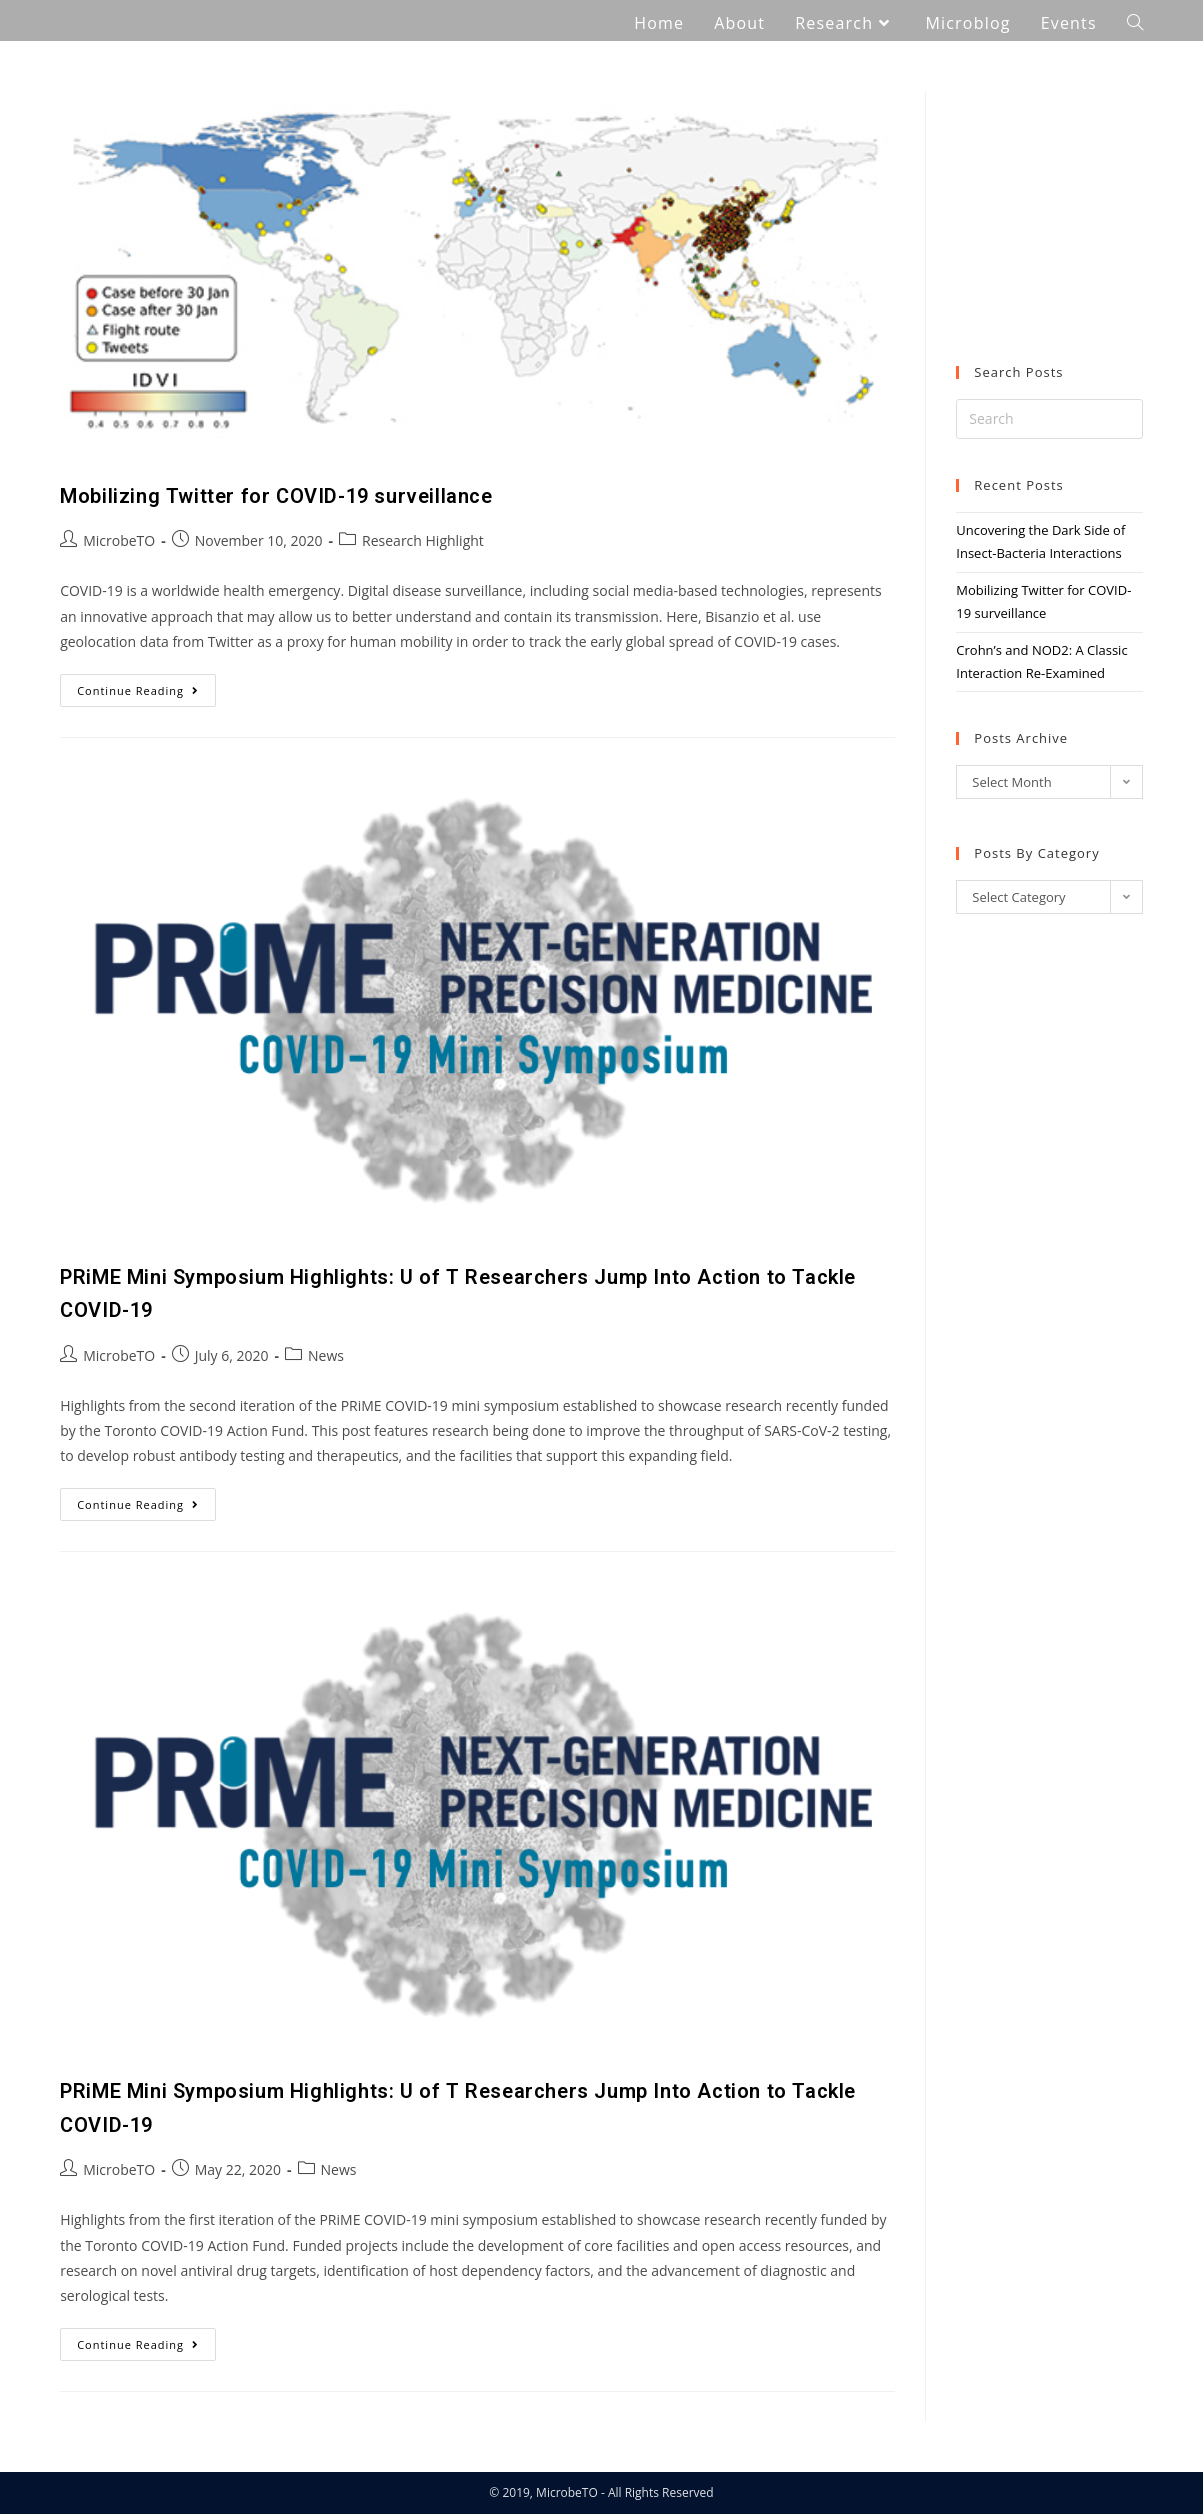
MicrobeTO (119, 540)
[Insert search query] (1049, 419)
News (326, 1355)
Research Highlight (423, 540)
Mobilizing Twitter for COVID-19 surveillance (276, 496)
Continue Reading (146, 686)
